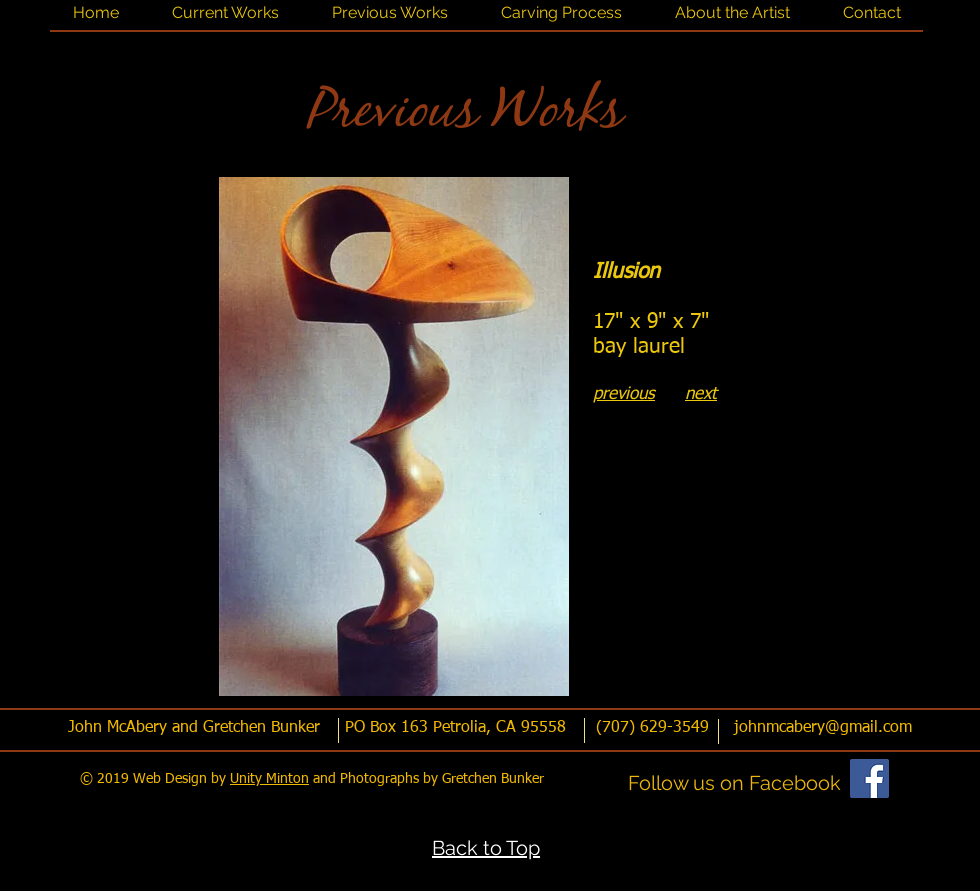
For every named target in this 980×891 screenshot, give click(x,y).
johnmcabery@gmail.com (823, 728)
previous (624, 394)
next (701, 394)
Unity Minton (269, 779)
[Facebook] (869, 778)
